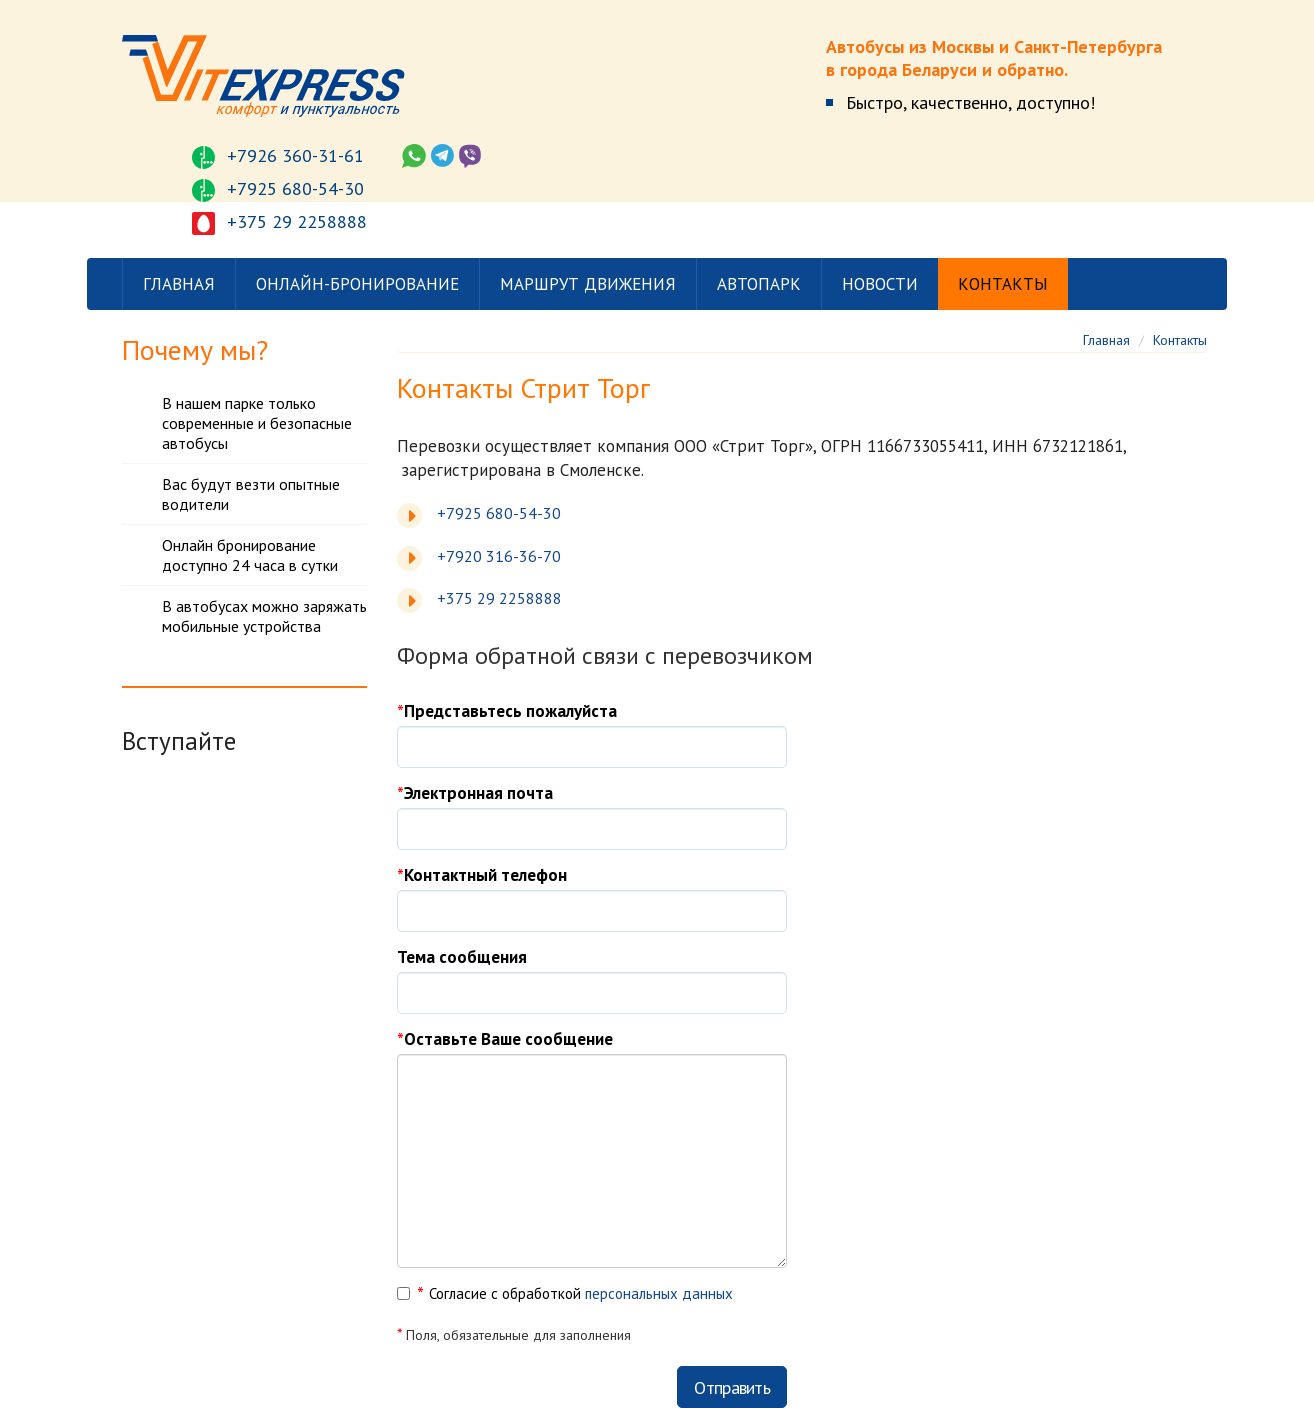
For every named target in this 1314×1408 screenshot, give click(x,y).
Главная (179, 284)
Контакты (1003, 284)
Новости (880, 284)
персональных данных (659, 1293)
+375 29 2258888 (499, 598)
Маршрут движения (588, 284)
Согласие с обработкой (581, 1294)
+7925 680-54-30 (499, 513)
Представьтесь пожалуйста (510, 711)
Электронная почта (478, 793)
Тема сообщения (462, 957)
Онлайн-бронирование (357, 284)
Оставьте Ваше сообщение (508, 1039)
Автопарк (759, 284)
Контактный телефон (485, 875)
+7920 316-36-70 (499, 556)
